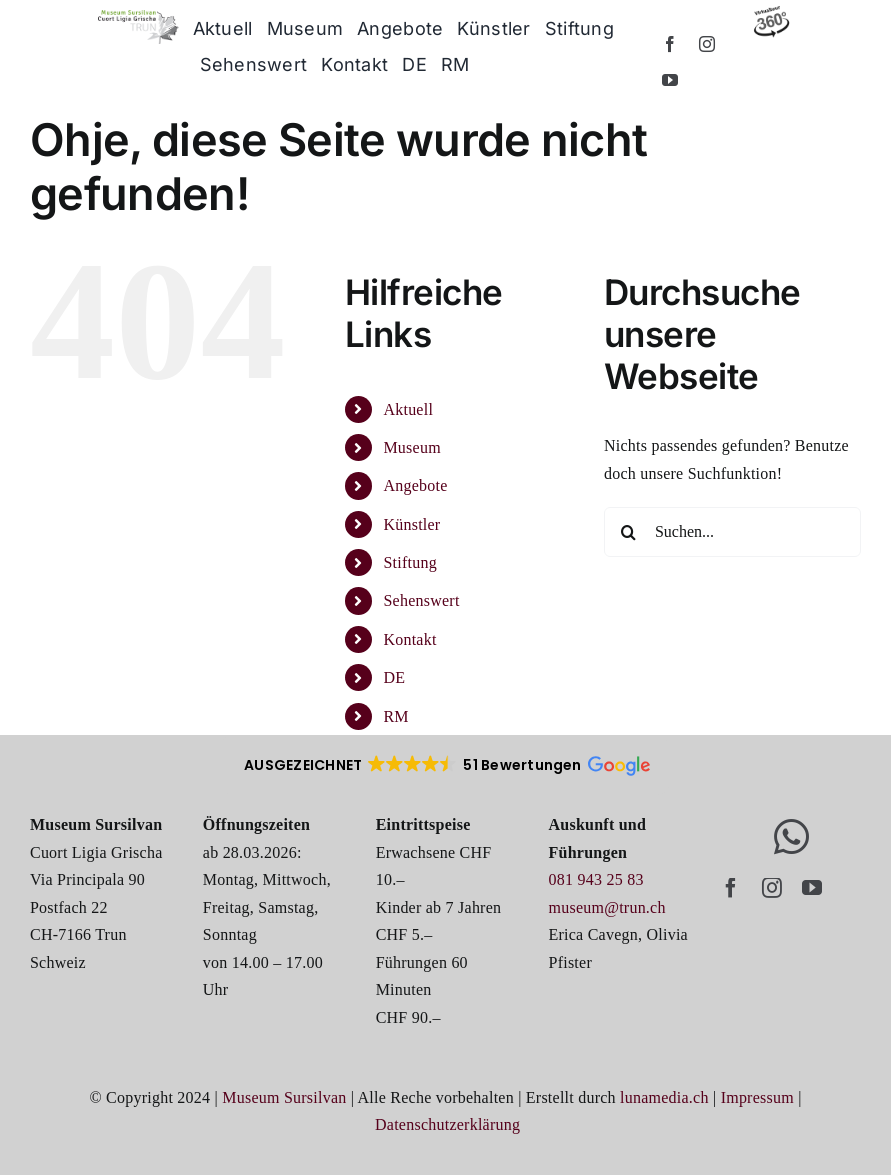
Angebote (415, 485)
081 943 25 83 (596, 879)
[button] (445, 765)
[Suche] (629, 532)
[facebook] (670, 44)
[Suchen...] (732, 532)
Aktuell (408, 409)
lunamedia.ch (664, 1097)
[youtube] (670, 80)
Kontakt (409, 639)
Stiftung (409, 562)
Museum (411, 447)
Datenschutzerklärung (447, 1124)
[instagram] (707, 44)
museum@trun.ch (607, 907)
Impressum (757, 1097)
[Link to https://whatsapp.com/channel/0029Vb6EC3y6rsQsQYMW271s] (791, 837)
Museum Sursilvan (284, 1097)
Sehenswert (421, 600)
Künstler (411, 524)
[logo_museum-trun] (138, 17)
